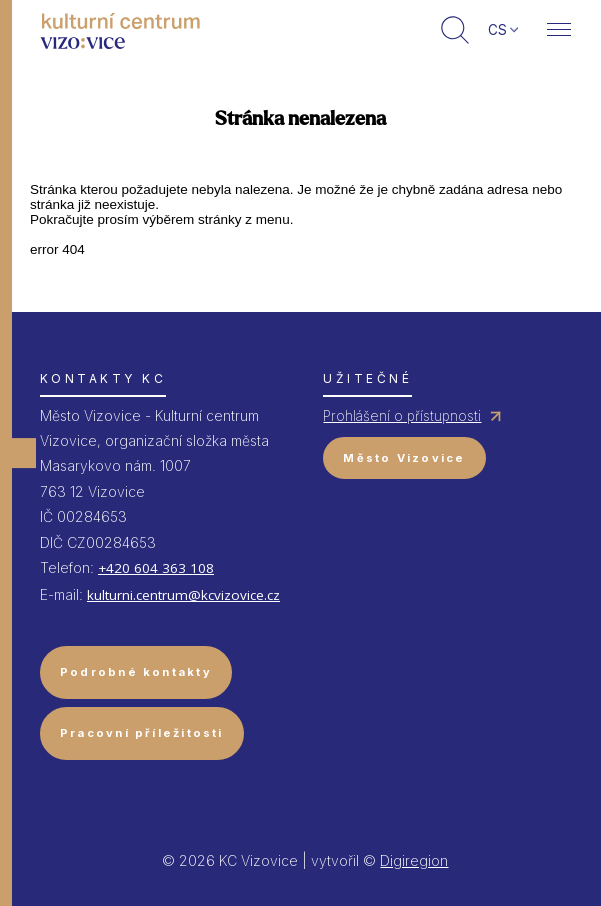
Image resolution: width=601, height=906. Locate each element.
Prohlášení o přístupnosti (402, 416)
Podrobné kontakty (136, 672)
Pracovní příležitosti (142, 733)
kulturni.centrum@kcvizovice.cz (183, 595)
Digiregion (414, 860)
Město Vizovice (404, 458)
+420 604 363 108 (156, 568)
